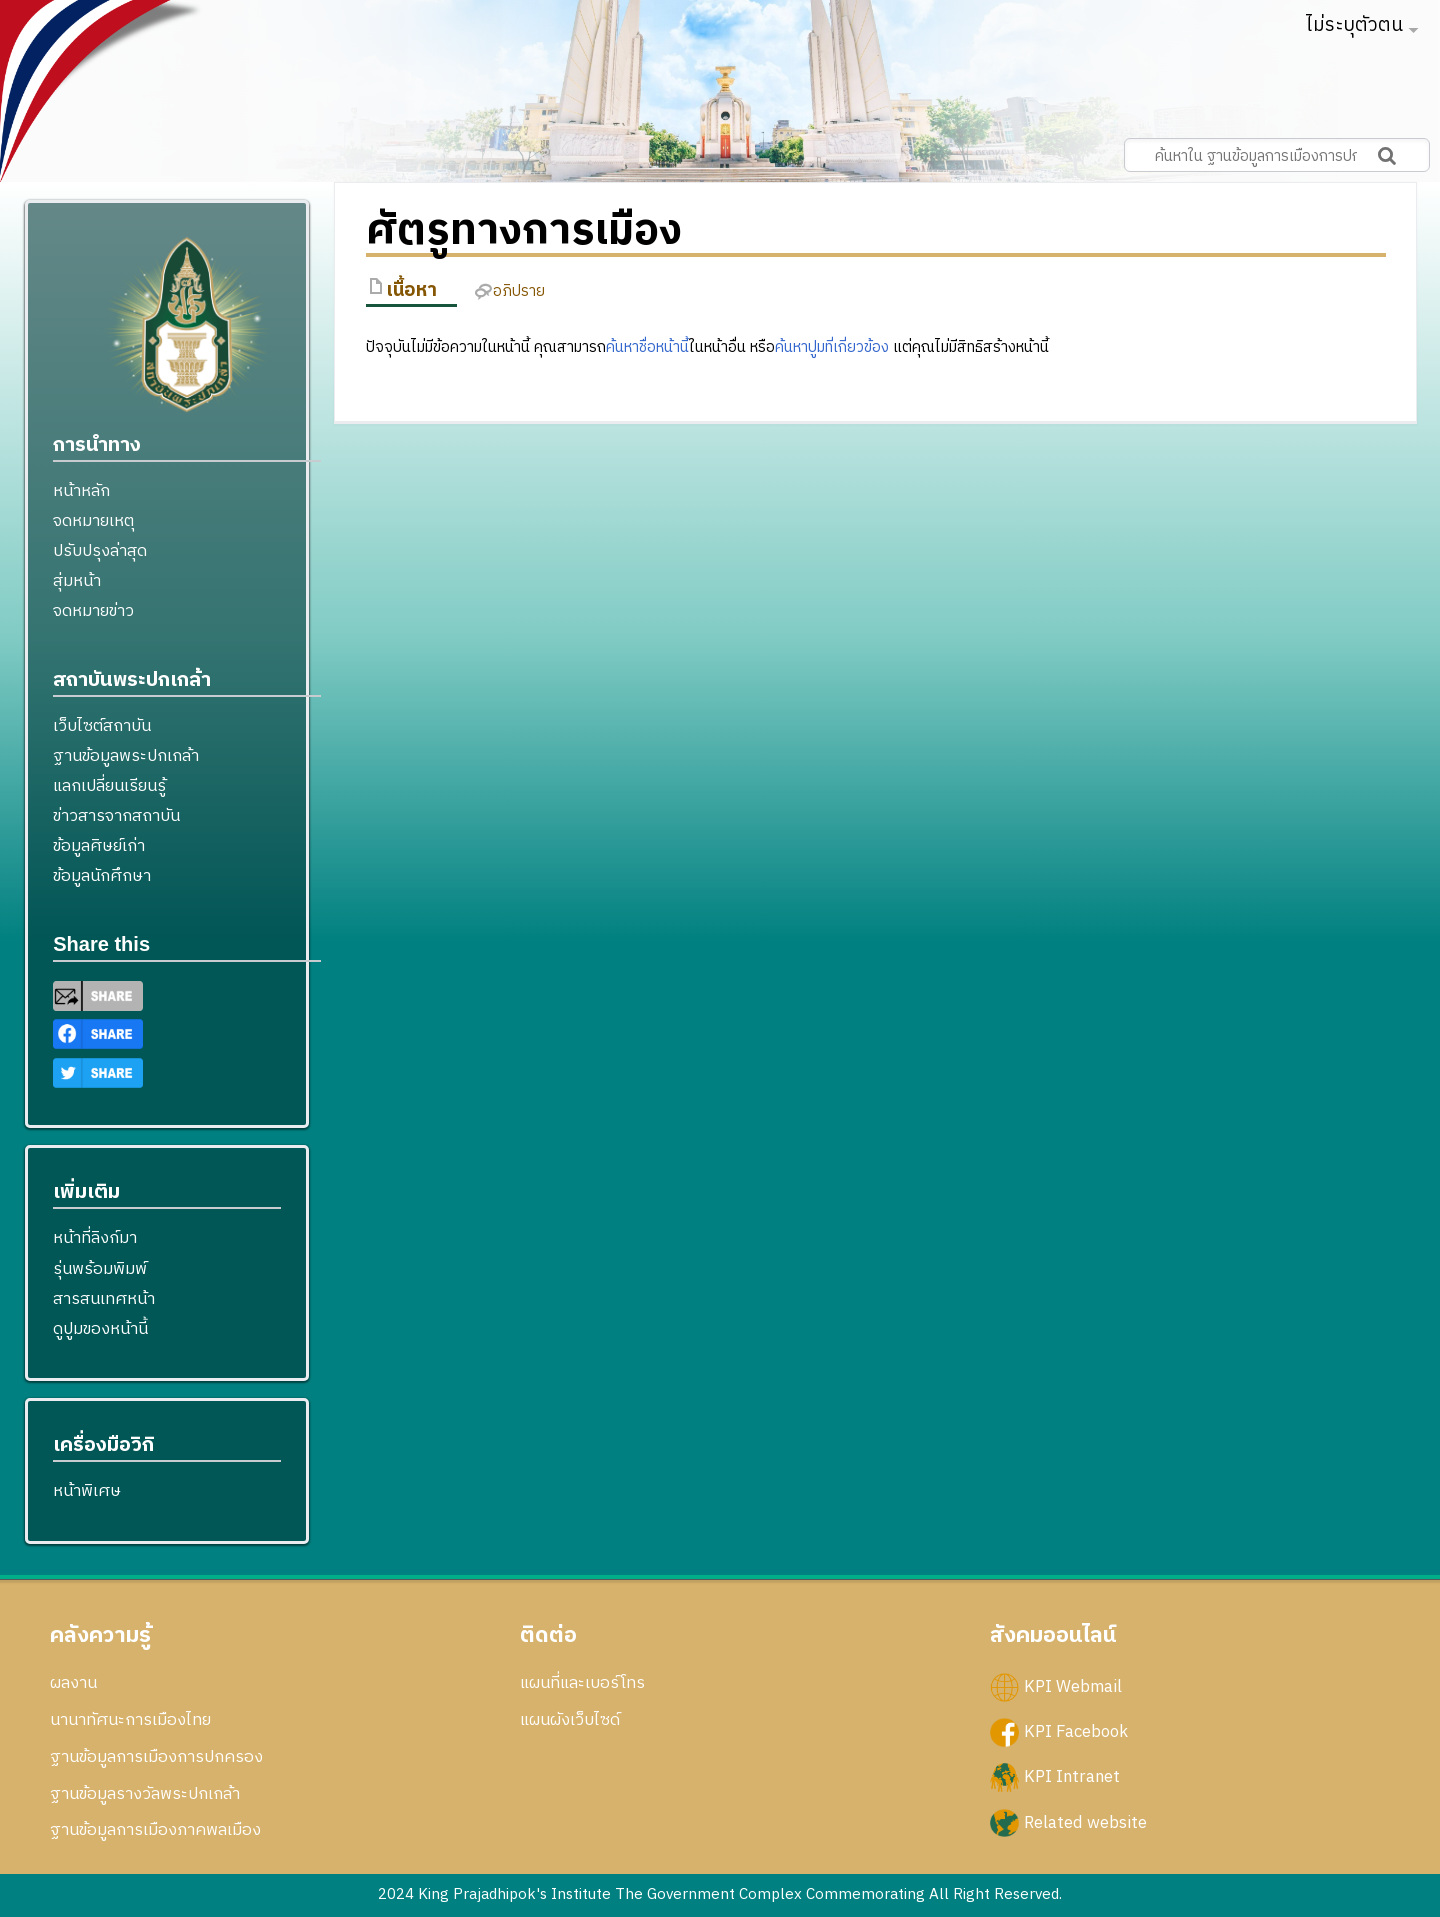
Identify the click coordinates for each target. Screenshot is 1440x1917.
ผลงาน (73, 1683)
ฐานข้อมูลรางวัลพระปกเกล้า (145, 1794)
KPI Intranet (1072, 1777)
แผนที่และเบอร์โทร (582, 1683)
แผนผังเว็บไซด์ (570, 1720)
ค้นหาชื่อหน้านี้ (647, 347)
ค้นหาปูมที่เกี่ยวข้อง (832, 347)
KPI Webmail (1073, 1687)
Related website (1085, 1822)
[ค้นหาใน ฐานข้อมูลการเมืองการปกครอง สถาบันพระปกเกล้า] (1277, 155)
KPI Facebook (1076, 1732)
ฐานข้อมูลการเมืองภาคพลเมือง (155, 1830)
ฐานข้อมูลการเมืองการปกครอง (156, 1757)
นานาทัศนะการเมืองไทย (130, 1720)
